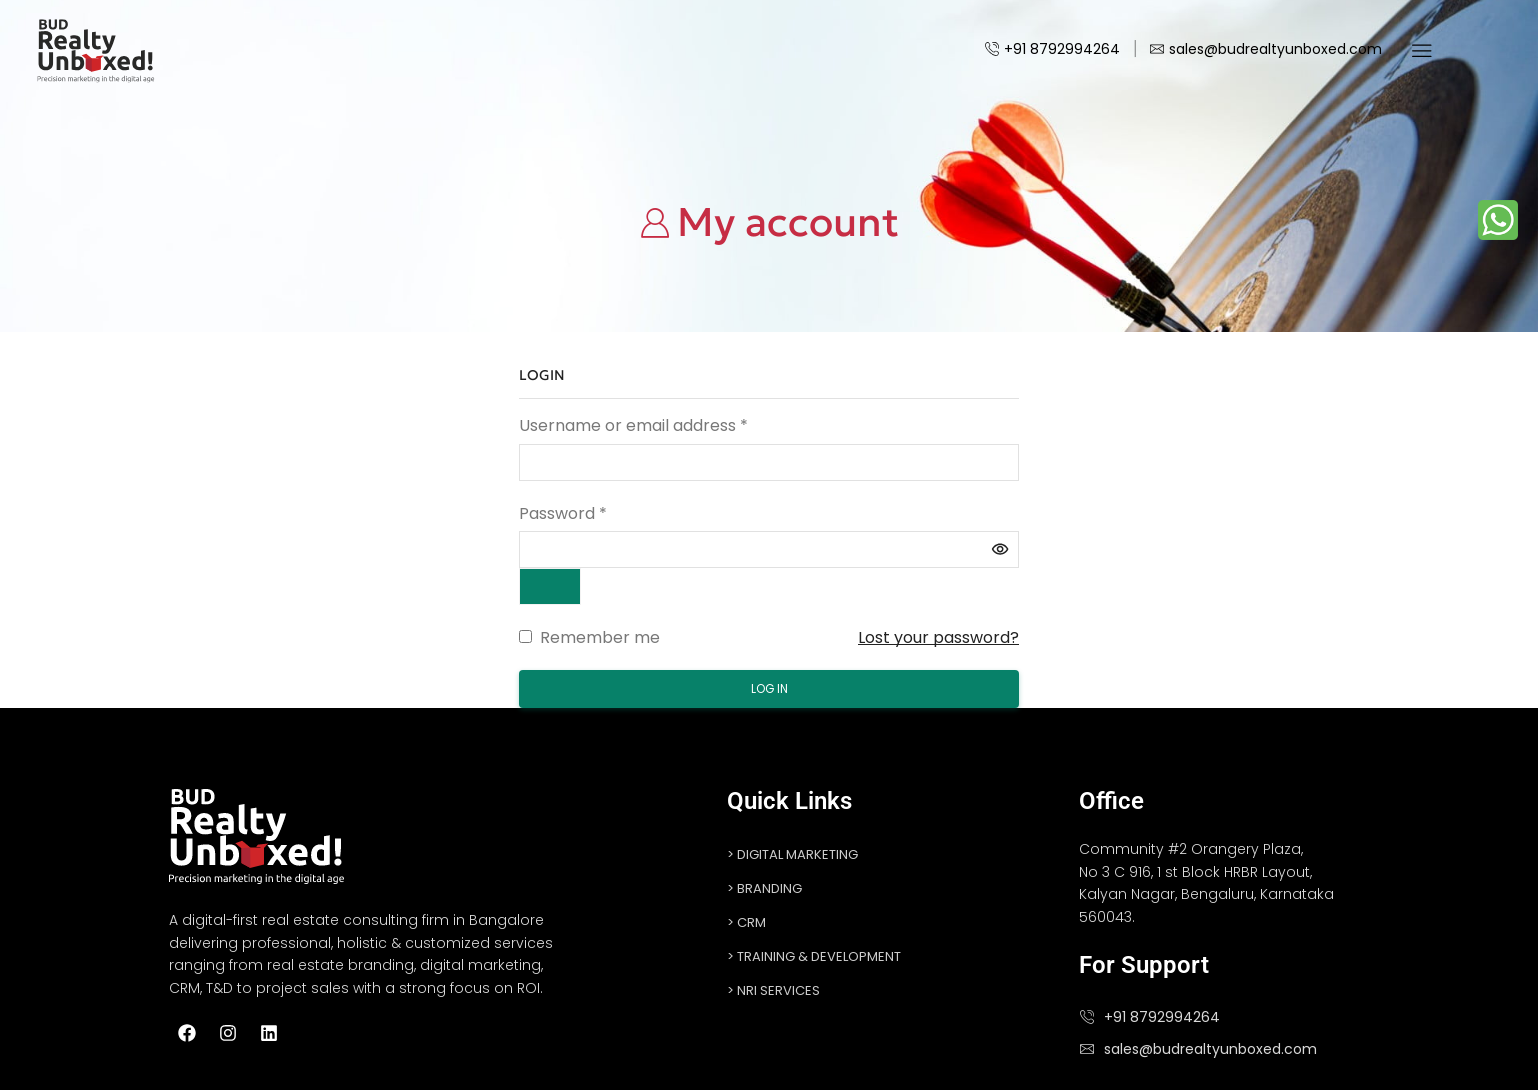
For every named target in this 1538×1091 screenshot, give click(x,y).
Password (563, 513)
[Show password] (551, 586)
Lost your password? (938, 637)
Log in (769, 689)
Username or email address (633, 425)
